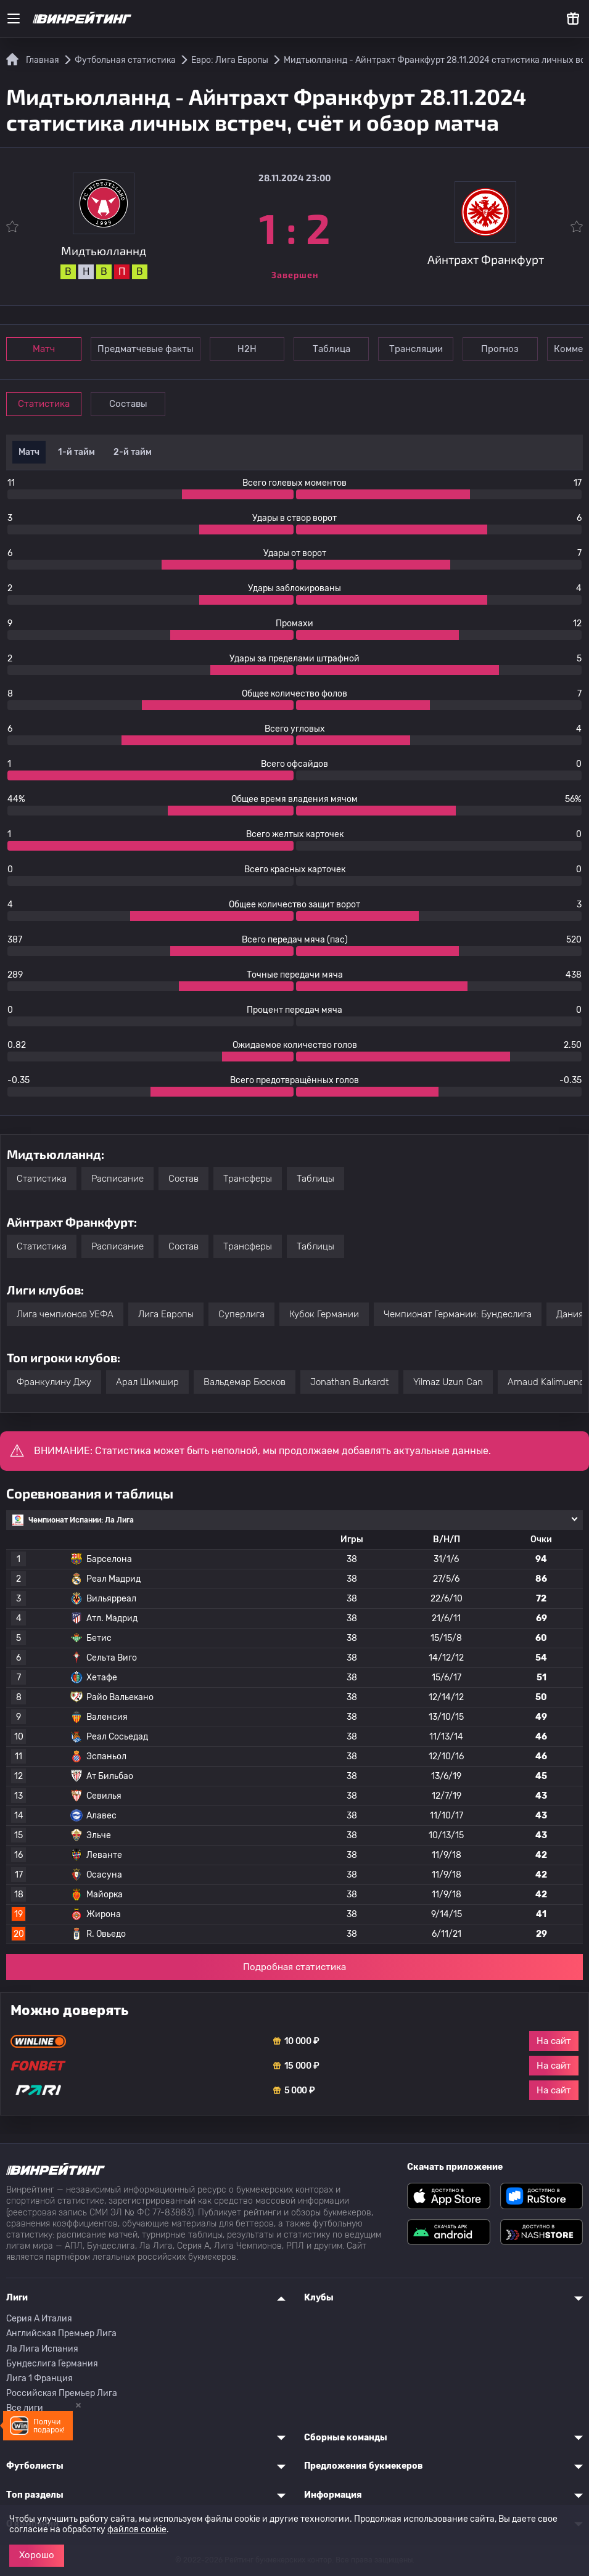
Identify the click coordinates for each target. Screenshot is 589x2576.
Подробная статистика (294, 1967)
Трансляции (418, 348)
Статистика (44, 403)
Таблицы (315, 1178)
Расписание (117, 1178)
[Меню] (13, 18)
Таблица (333, 348)
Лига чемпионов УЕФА (65, 1314)
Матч (44, 348)
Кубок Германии (324, 1314)
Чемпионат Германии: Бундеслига (458, 1314)
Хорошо (36, 2555)
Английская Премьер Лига (61, 2333)
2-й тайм (132, 452)
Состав (183, 1178)
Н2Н (248, 348)
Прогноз (503, 348)
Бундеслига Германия (52, 2363)
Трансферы (247, 1178)
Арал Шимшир (147, 1382)
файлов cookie (137, 2529)
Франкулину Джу (54, 1382)
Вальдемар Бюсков (245, 1382)
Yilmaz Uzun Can (448, 1382)
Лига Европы (166, 1314)
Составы (129, 403)
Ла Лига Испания (42, 2349)
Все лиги (24, 2408)
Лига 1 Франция (39, 2378)
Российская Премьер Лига (61, 2393)
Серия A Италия (39, 2318)
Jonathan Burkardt (349, 1382)
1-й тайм (76, 452)
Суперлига (241, 1314)
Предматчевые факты (146, 348)
